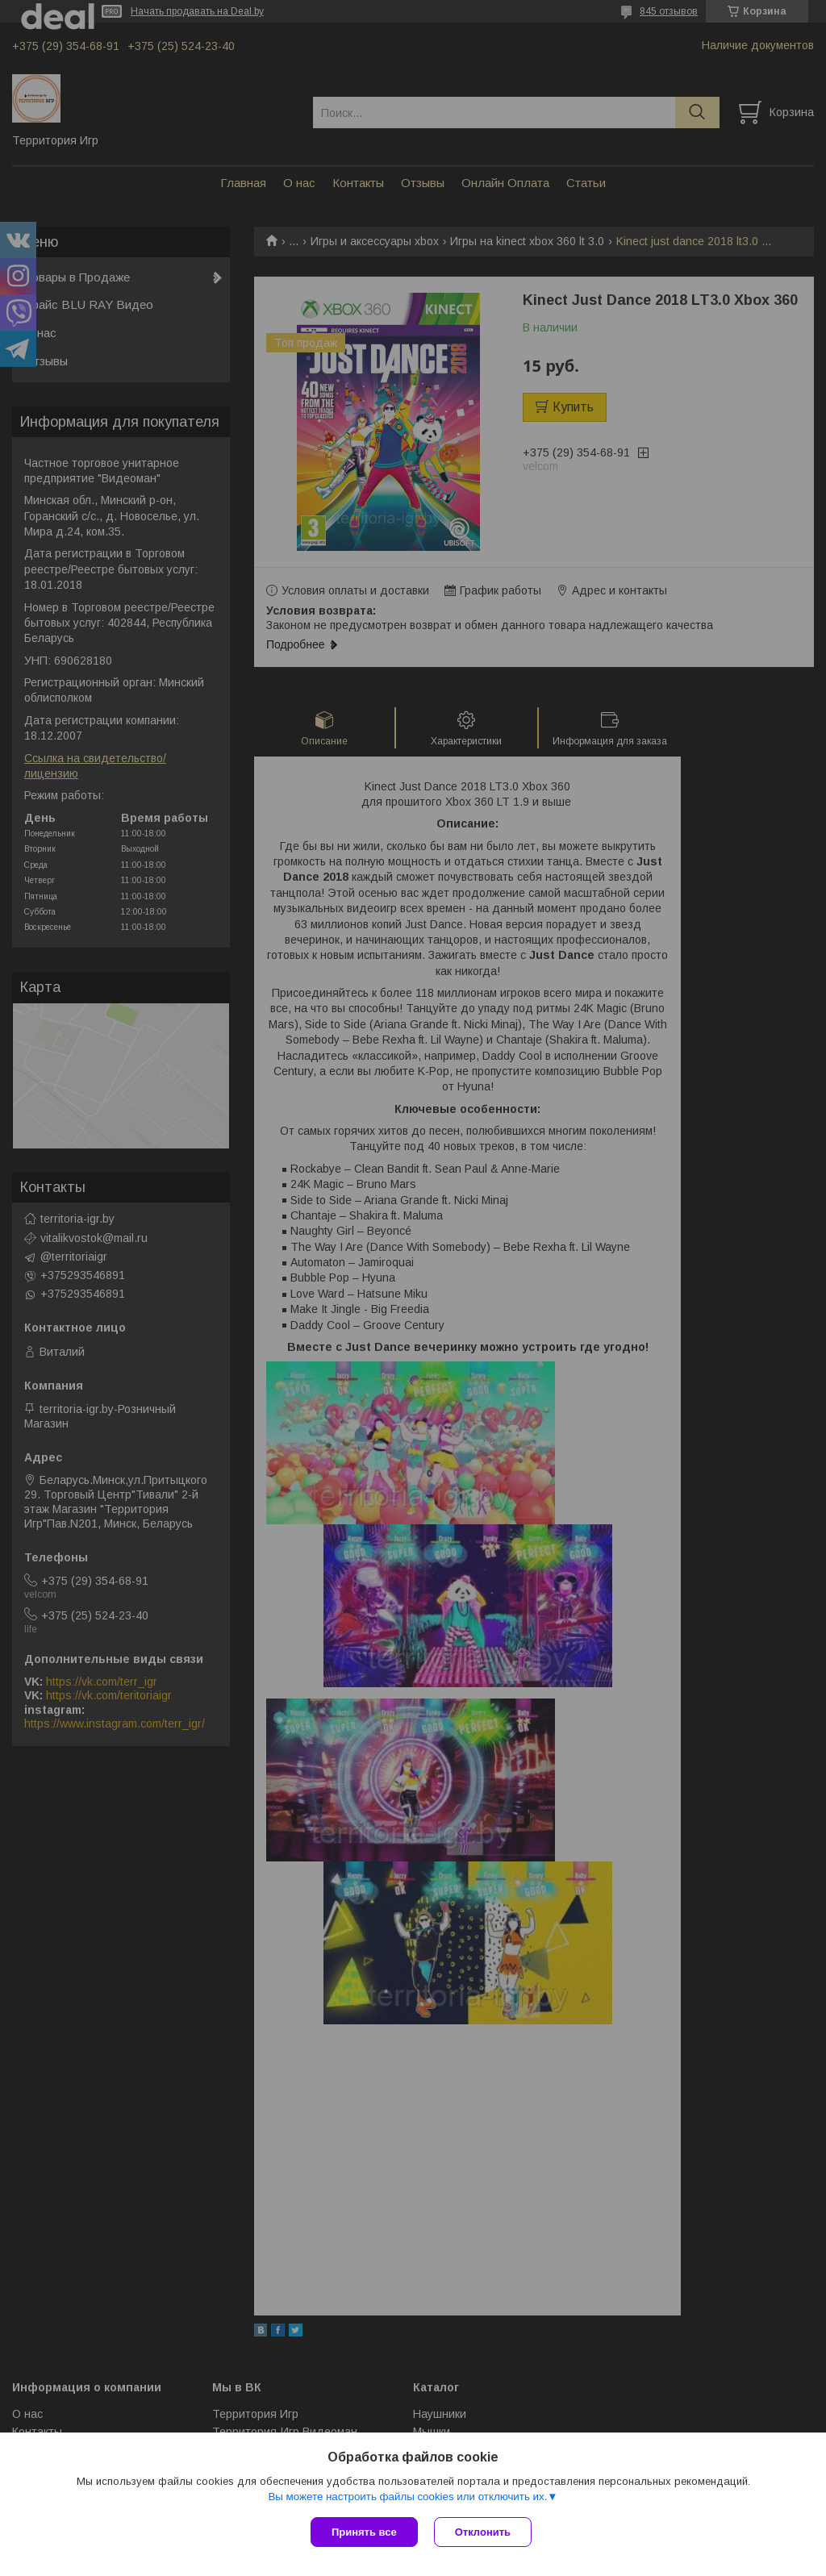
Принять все (364, 2532)
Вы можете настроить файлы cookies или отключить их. (407, 2497)
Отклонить (483, 2532)
